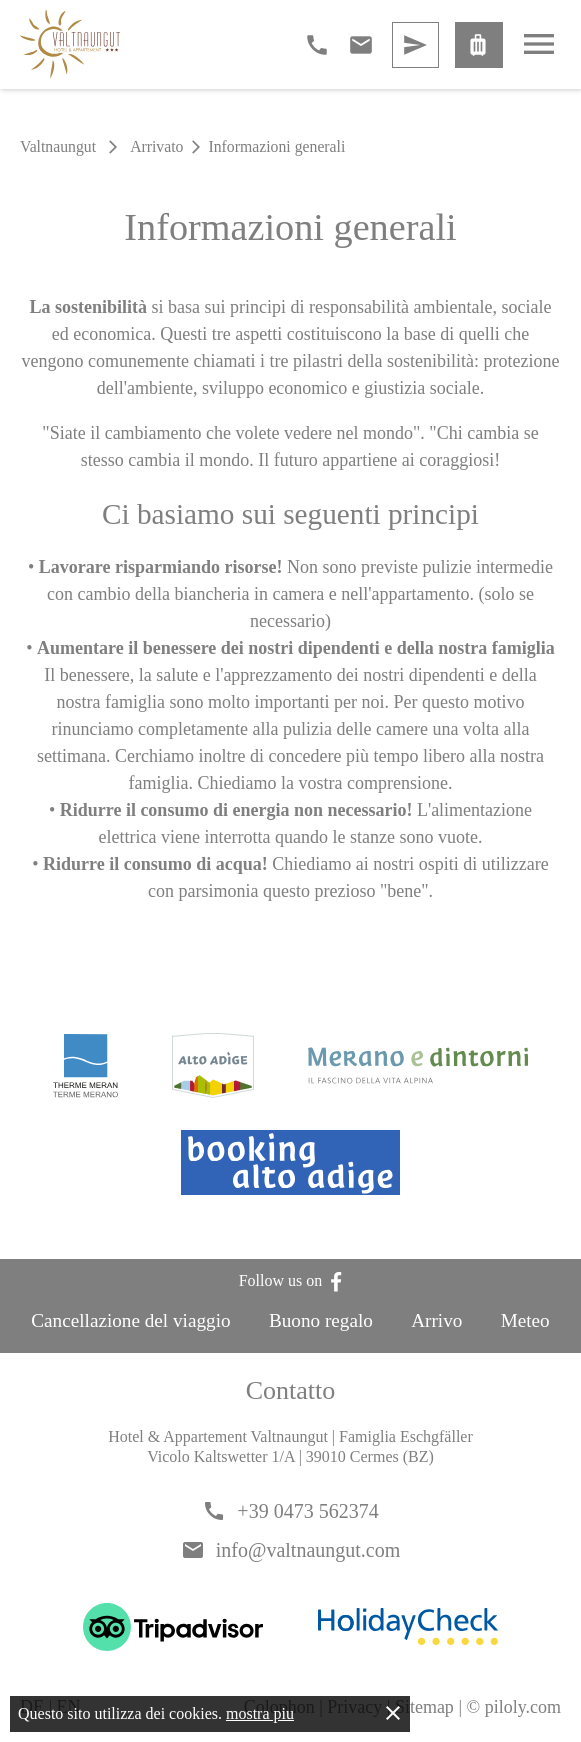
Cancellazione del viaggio (130, 1320)
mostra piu (260, 1713)
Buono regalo (321, 1320)
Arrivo (436, 1320)
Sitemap (424, 1707)
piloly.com (523, 1707)
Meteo (525, 1320)
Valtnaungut (58, 146)
